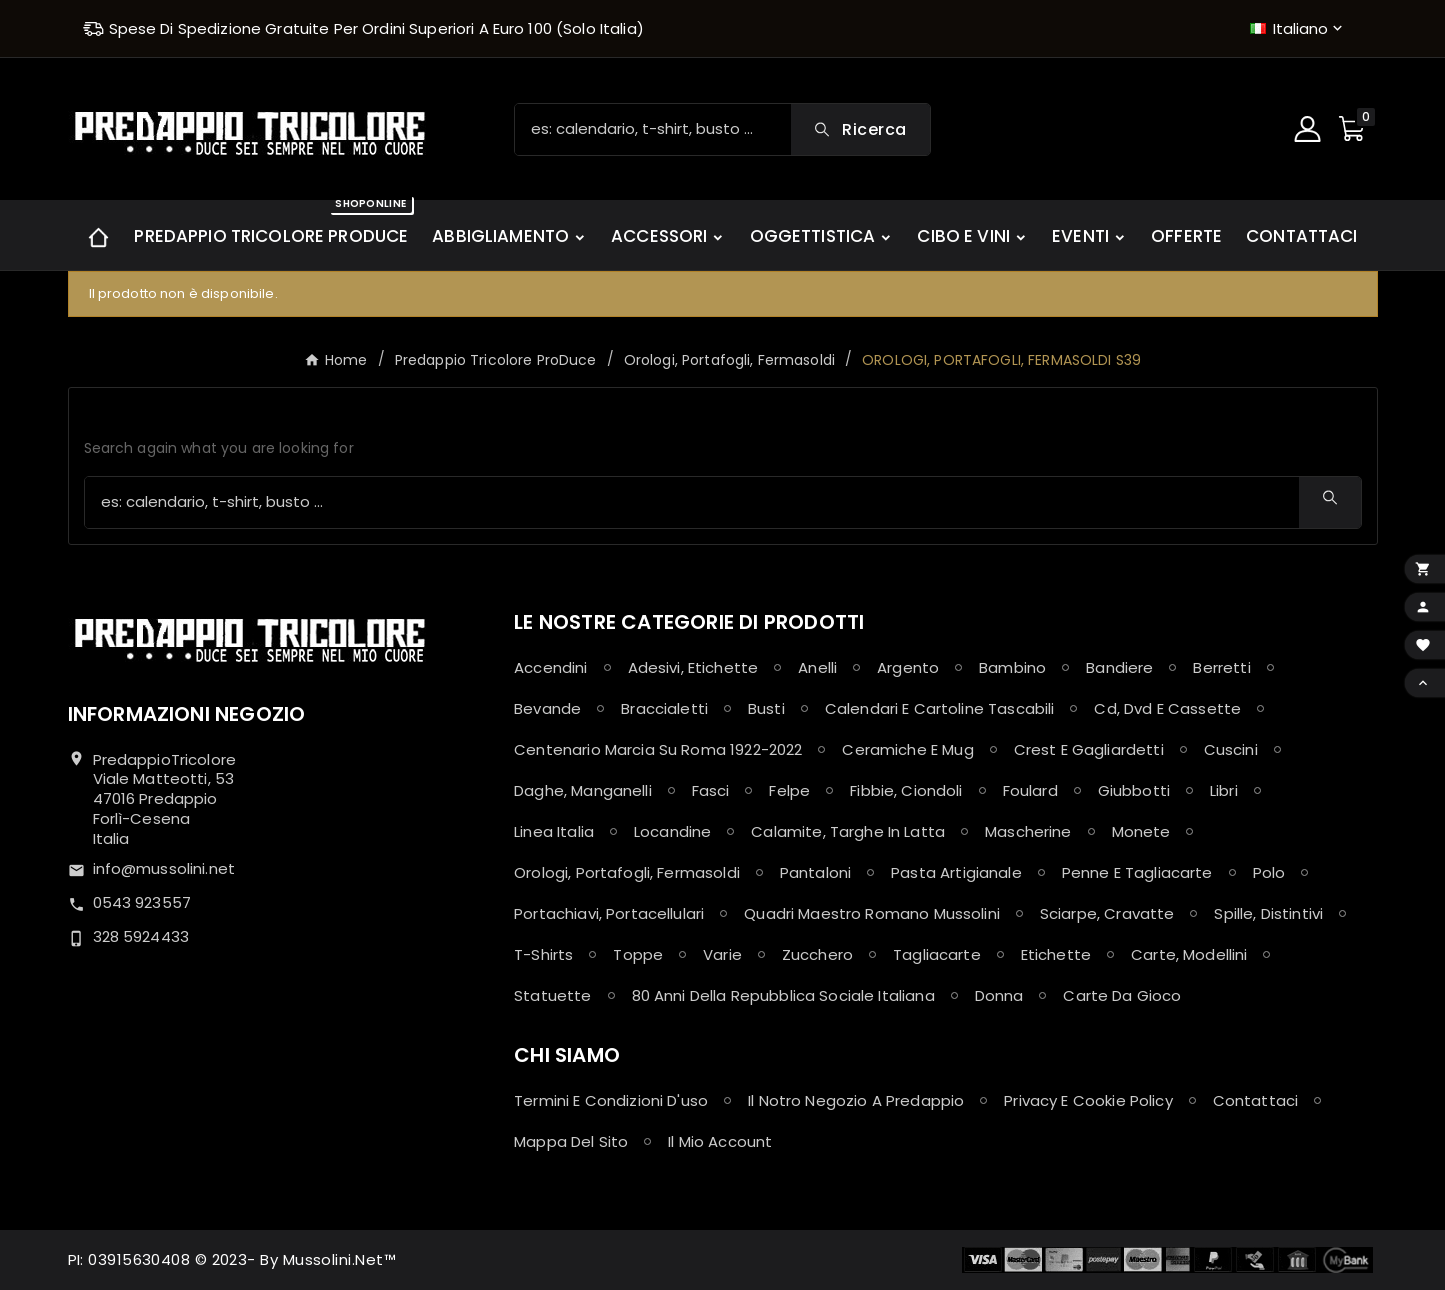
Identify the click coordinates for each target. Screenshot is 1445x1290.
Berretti (1221, 667)
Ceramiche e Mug (907, 749)
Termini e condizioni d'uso (611, 1100)
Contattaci (1256, 1100)
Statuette (552, 995)
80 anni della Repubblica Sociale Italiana (783, 995)
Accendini (550, 667)
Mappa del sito (571, 1141)
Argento (908, 667)
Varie (722, 954)
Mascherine (1028, 831)
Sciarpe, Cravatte (1107, 913)
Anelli (817, 667)
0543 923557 (142, 902)
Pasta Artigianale (956, 872)
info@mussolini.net (164, 868)
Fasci (711, 790)
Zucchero (817, 954)
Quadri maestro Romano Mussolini (872, 913)
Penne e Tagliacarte (1137, 872)
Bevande (547, 708)
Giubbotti (1134, 790)
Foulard (1030, 790)
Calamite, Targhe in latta (848, 831)
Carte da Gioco (1122, 995)
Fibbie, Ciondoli (906, 790)
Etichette (1056, 954)
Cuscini (1231, 749)
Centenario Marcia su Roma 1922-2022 (658, 749)
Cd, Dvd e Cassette (1167, 708)
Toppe (638, 954)
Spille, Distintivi (1268, 913)
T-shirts (543, 954)
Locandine (672, 831)
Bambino (1012, 667)
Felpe (789, 790)
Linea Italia (554, 831)
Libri (1224, 790)
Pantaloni (815, 872)
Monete (1141, 831)
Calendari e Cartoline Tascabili (940, 708)
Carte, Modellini (1189, 954)
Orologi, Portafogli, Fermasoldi (627, 872)
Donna (999, 995)
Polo (1269, 872)
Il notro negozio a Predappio (856, 1100)
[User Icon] (1310, 129)
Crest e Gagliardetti (1089, 749)
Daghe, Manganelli (583, 790)
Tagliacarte (937, 954)
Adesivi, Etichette (693, 667)
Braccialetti (664, 708)
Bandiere (1119, 667)
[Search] (860, 129)
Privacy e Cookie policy (1088, 1100)
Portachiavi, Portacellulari (609, 913)
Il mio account (720, 1141)
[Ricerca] (653, 129)
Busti (766, 708)
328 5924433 (141, 936)
